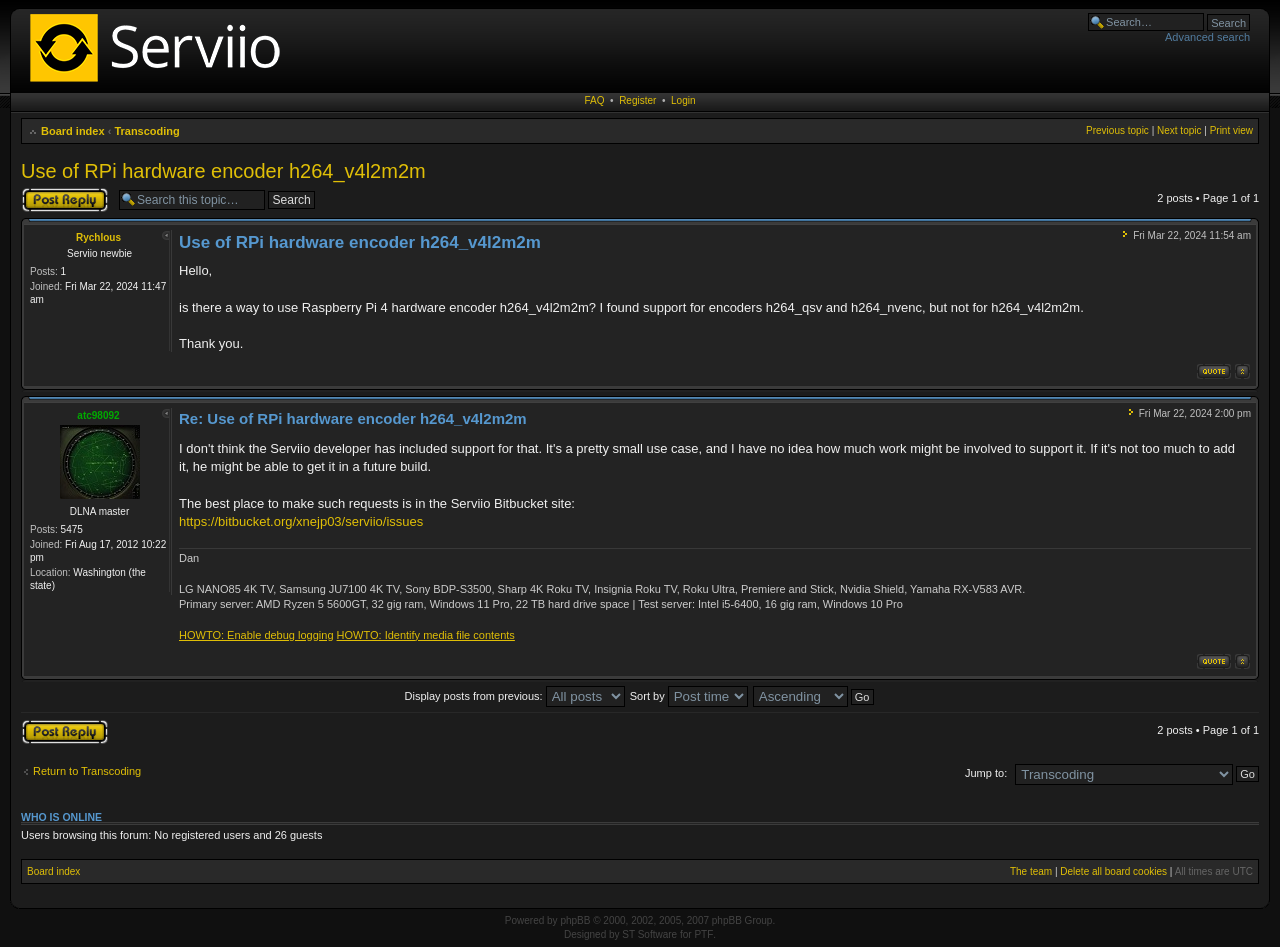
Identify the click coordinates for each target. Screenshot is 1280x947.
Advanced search (1207, 37)
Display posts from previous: (515, 696)
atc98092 (98, 415)
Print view (1231, 130)
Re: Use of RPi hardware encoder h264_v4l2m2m (353, 418)
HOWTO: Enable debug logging (256, 635)
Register (637, 100)
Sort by (689, 696)
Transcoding (146, 131)
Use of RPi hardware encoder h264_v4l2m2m (223, 171)
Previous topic (1117, 130)
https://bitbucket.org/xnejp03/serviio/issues (301, 521)
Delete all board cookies (1113, 871)
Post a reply (65, 200)
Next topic (1179, 130)
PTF (703, 934)
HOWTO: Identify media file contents (426, 635)
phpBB (575, 920)
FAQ (595, 100)
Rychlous (98, 237)
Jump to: (986, 773)
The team (1031, 871)
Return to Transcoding (87, 771)
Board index (73, 131)
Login (683, 100)
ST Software (649, 934)
